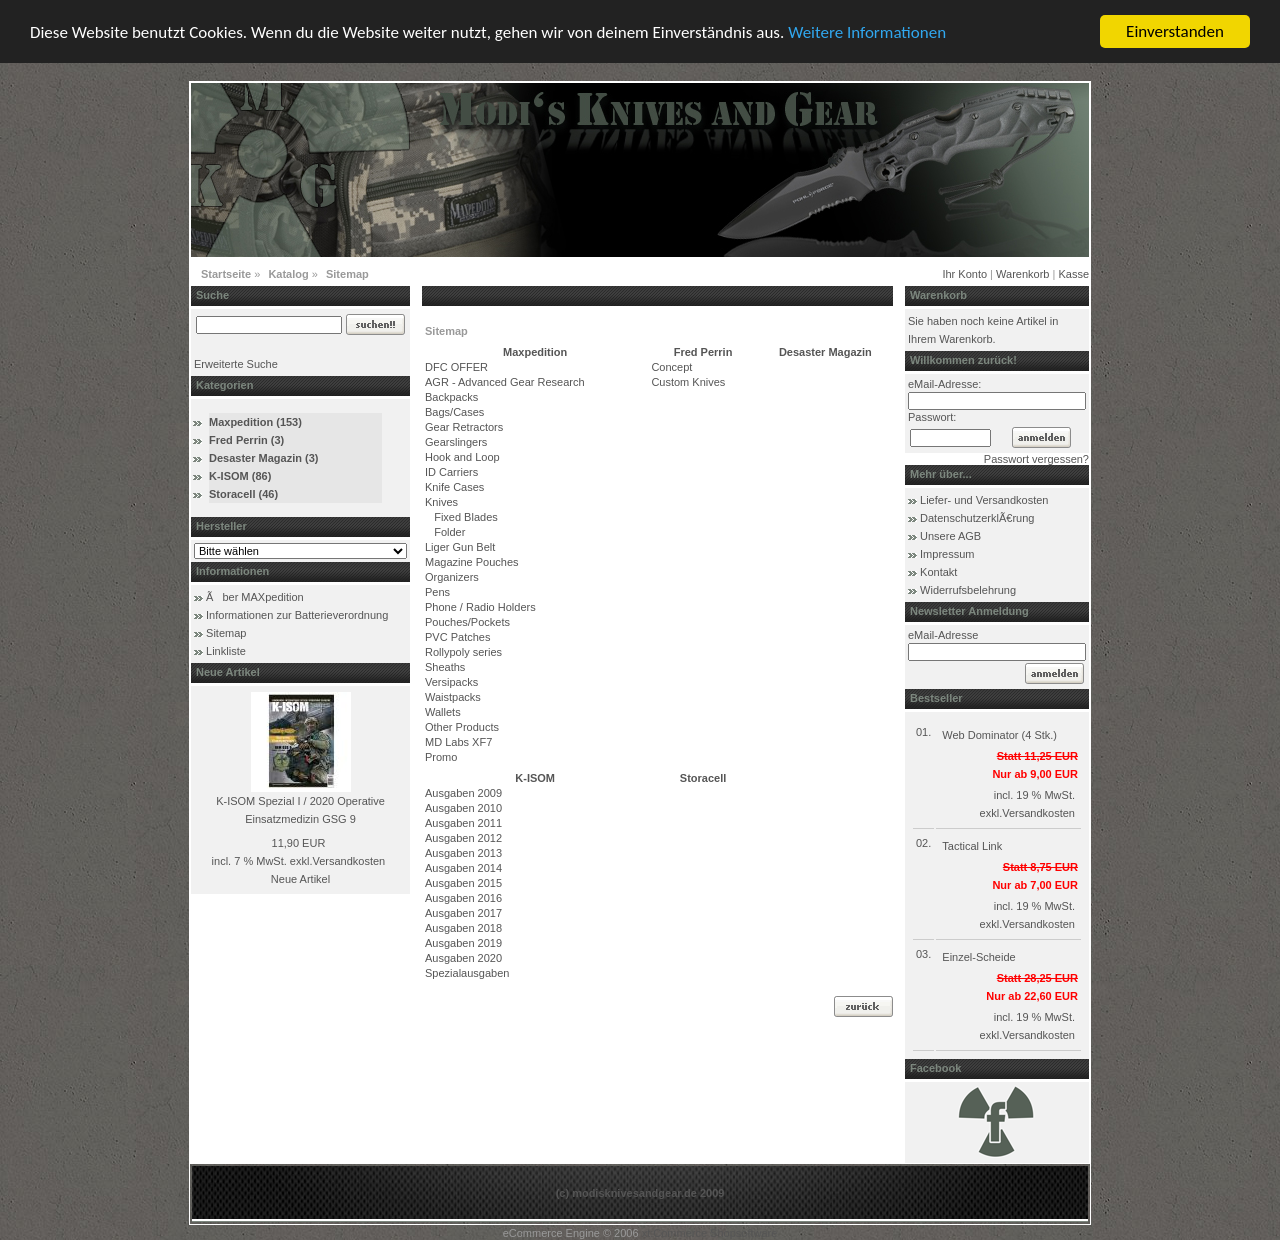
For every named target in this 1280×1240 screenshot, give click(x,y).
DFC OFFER (456, 367)
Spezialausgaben (467, 973)
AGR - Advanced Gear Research (505, 382)
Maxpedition (535, 352)
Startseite (226, 274)
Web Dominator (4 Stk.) (999, 735)
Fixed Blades (461, 517)
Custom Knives (688, 382)
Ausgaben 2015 (463, 883)
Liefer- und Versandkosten (984, 500)
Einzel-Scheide (978, 957)
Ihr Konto (964, 274)
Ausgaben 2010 (463, 808)
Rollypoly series (463, 652)
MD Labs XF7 (458, 742)
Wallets (443, 712)
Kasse (1073, 274)
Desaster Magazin (825, 352)
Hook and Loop (462, 457)
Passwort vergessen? (1036, 459)
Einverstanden (1175, 31)
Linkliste (226, 651)
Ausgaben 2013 (463, 853)
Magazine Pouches (472, 562)
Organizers (452, 577)
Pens (437, 592)
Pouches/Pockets (467, 622)
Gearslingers (456, 442)
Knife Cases (454, 487)
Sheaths (445, 667)
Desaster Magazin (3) (263, 458)
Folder (445, 532)
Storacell (703, 778)
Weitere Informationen (867, 31)
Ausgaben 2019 (463, 943)
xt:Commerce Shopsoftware (710, 1233)
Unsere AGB (950, 536)
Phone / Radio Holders (480, 607)
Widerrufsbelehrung (968, 590)
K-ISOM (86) (240, 476)
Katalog (288, 274)
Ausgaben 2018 (463, 928)
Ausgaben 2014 (463, 868)
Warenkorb (1022, 274)
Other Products (462, 727)
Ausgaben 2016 (463, 898)
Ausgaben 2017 (463, 913)
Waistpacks (453, 697)
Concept (671, 367)
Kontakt (938, 572)
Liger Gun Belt (460, 547)
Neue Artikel (300, 879)
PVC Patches (457, 637)
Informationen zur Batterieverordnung (297, 615)
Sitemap (347, 274)
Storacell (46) (243, 494)
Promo (441, 757)
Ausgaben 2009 (463, 793)
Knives (441, 502)
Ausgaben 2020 (463, 958)
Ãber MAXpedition (255, 597)
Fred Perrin (703, 352)
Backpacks (451, 397)
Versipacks (451, 682)
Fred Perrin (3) (246, 440)
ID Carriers (451, 472)
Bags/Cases (454, 412)
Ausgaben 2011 (463, 823)
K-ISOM (535, 778)
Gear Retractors (464, 427)
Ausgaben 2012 (463, 838)
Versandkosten (348, 861)
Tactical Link (972, 846)
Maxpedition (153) (255, 422)
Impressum (947, 554)
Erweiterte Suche (236, 364)
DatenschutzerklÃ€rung (977, 518)
